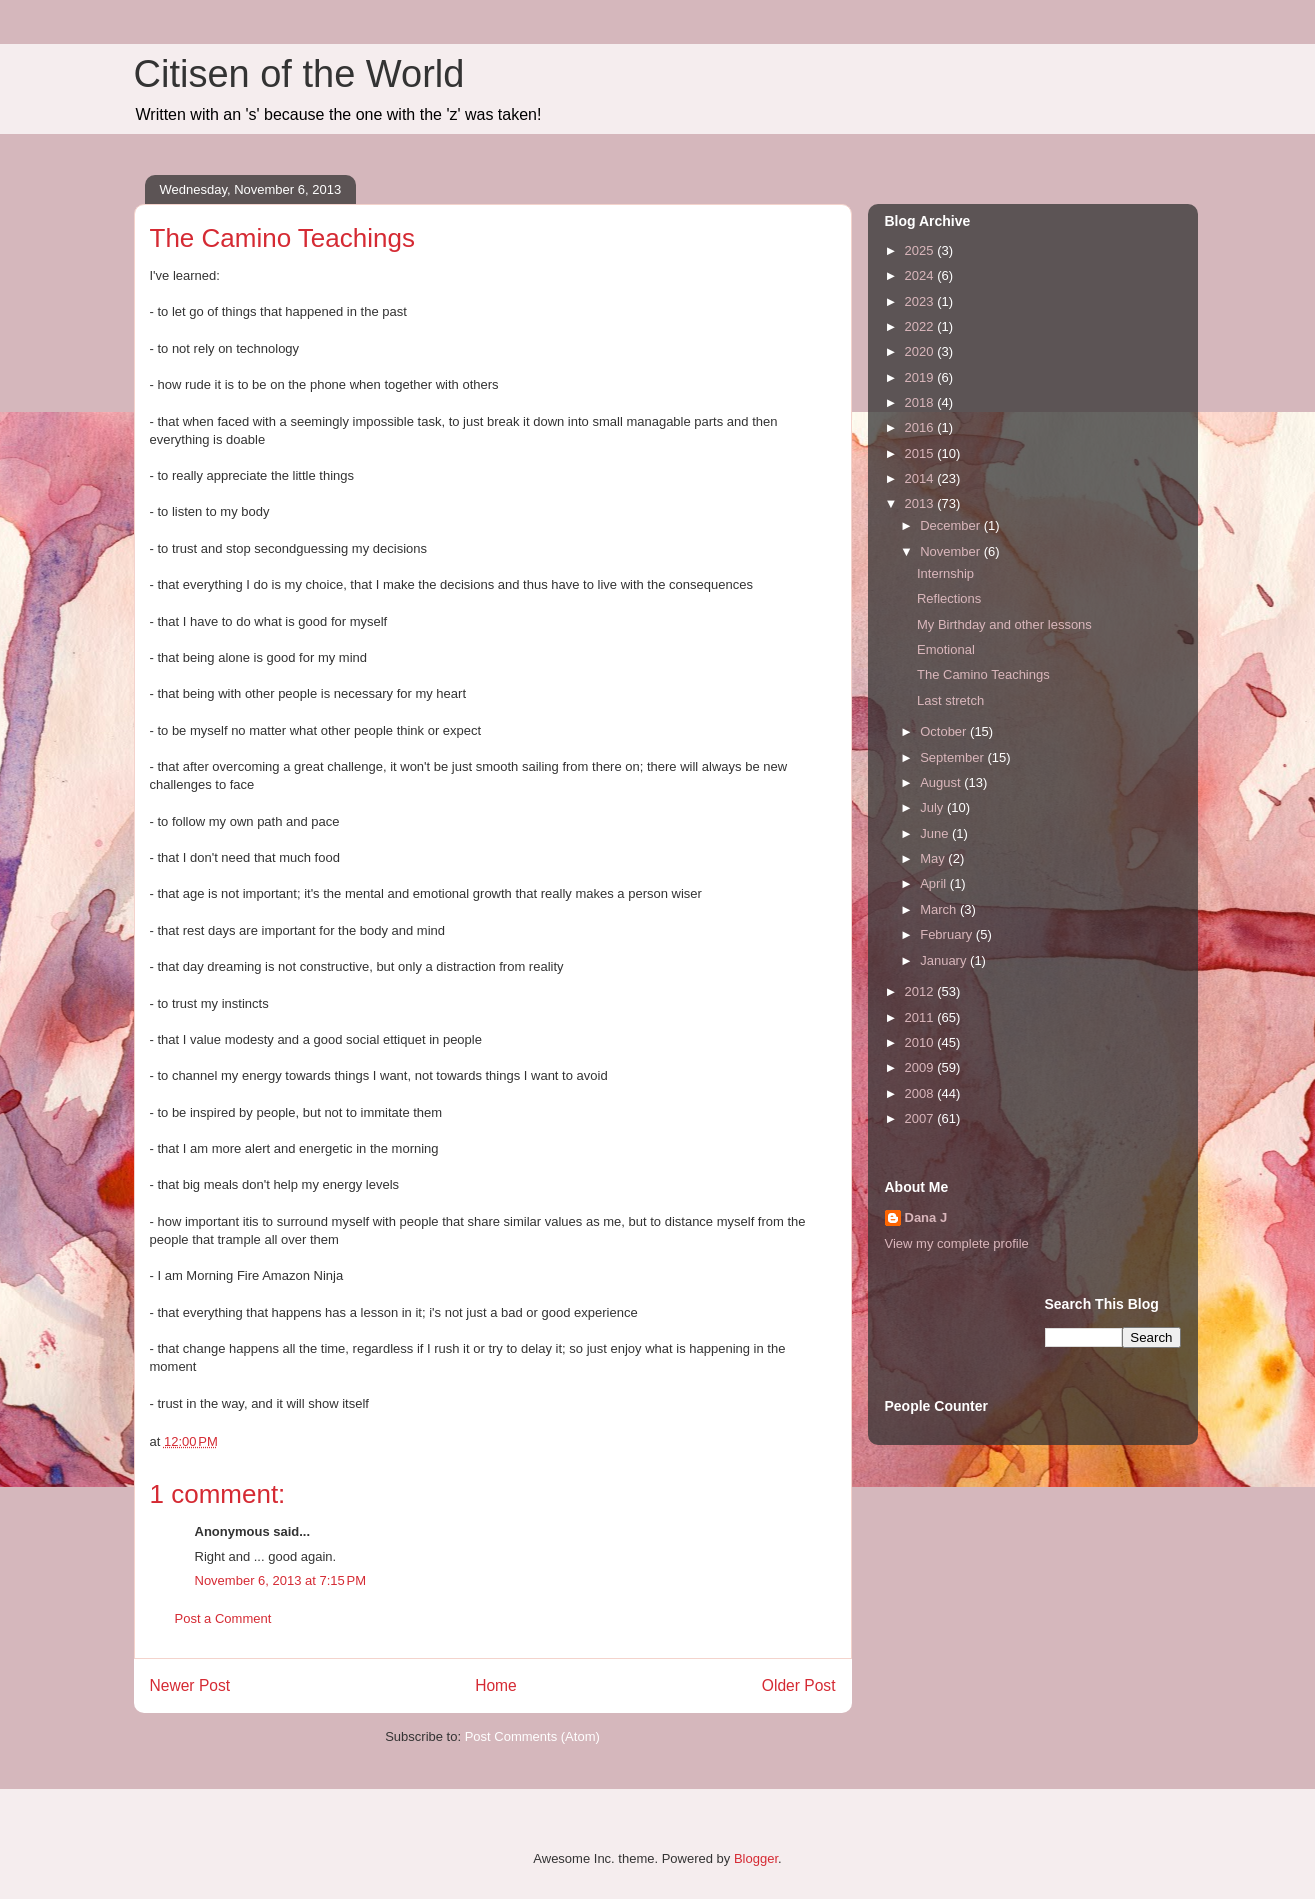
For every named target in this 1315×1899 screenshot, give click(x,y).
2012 (921, 991)
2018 (921, 402)
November (952, 551)
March (940, 909)
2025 (921, 250)
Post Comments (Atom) (532, 1736)
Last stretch (950, 700)
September (953, 757)
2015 (921, 453)
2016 (921, 427)
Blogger (756, 1858)
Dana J (926, 1217)
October (945, 731)
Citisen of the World (299, 74)
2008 (921, 1093)
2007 (921, 1118)
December (952, 525)
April (935, 883)
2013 (921, 503)
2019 (921, 377)
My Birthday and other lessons (1004, 624)
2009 (921, 1067)
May (934, 858)
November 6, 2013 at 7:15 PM (281, 1580)
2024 (921, 275)
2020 (921, 351)
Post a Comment (223, 1618)
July (933, 807)
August (942, 782)
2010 (921, 1042)
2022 (921, 326)
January (945, 960)
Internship (945, 573)
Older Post (799, 1685)
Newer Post (190, 1685)
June (936, 833)
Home (496, 1685)
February (948, 934)
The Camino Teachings (983, 674)
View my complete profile (957, 1243)
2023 (921, 301)
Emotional (946, 649)
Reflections (949, 598)
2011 (921, 1017)
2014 (921, 478)
